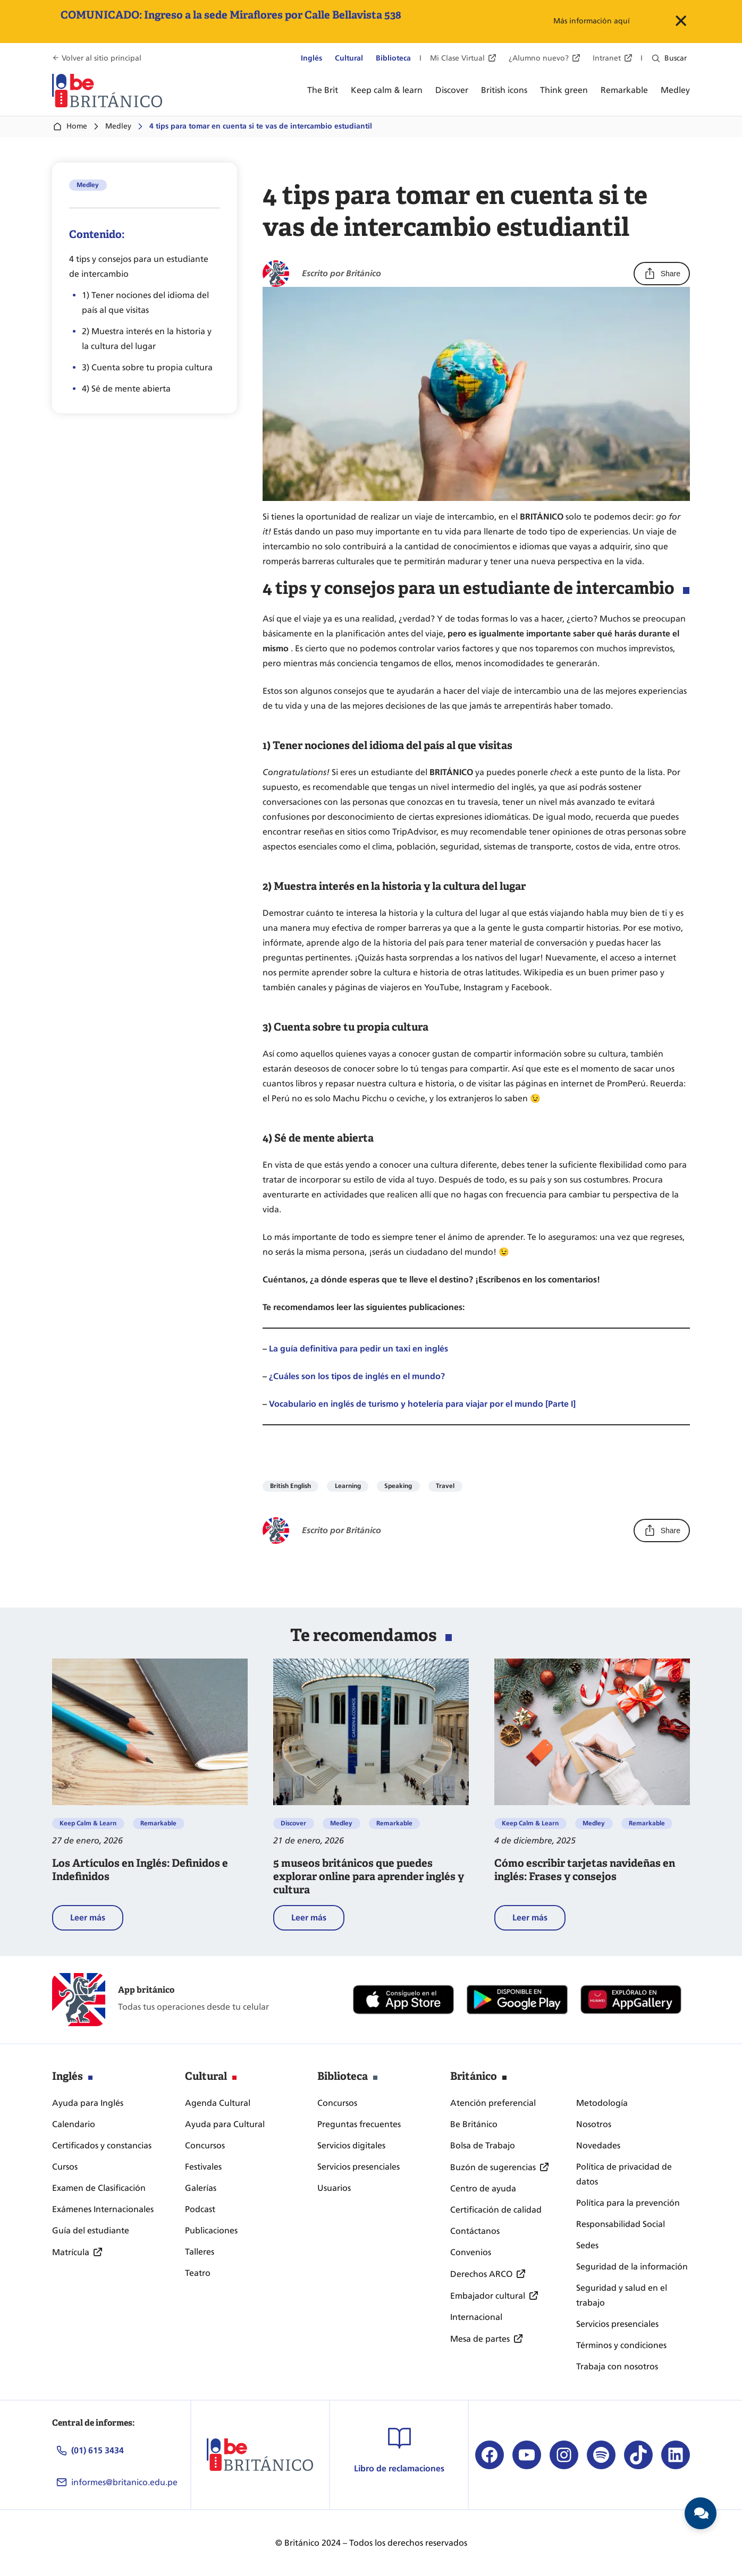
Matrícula (70, 2252)
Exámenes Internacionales (103, 2209)
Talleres (199, 2252)
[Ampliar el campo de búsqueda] (656, 58)
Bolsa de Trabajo (482, 2145)
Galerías (200, 2188)
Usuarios (334, 2188)
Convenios (470, 2252)
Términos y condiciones (621, 2345)
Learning (348, 1486)
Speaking (398, 1486)
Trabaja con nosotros (617, 2366)
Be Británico (474, 2124)
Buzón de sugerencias (493, 2167)
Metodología (602, 2103)
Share (661, 273)
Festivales (203, 2167)
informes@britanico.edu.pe (124, 2482)
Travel (445, 1486)
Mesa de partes (480, 2339)
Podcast (200, 2209)
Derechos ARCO (481, 2274)
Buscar (675, 58)
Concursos (205, 2145)
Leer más (96, 1920)
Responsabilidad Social (620, 2224)
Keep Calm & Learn (88, 1823)
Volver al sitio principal (101, 58)
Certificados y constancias (101, 2145)
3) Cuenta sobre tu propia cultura (147, 367)
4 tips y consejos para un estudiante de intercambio (138, 266)
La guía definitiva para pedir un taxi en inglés (358, 1349)
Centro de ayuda (483, 2188)
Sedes (587, 2245)
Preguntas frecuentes (359, 2124)
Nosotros (593, 2124)
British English (290, 1486)
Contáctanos (475, 2231)
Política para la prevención (628, 2203)
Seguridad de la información (632, 2267)
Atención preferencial (493, 2103)
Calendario (73, 2124)
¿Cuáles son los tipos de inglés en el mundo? (357, 1376)
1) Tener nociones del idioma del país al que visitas (145, 302)
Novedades (598, 2145)
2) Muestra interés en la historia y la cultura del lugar (147, 338)
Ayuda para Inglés (87, 2103)
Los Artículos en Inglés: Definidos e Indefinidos (140, 1870)
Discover (293, 1823)
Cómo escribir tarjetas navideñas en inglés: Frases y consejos (584, 1870)
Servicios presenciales (358, 2167)
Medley (118, 126)
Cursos (65, 2167)
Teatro (197, 2273)
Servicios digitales (351, 2145)
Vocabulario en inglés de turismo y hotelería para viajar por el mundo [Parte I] (422, 1404)
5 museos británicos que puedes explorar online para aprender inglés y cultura (368, 1877)
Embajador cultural (487, 2296)
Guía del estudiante (90, 2230)
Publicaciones (211, 2230)
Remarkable (158, 1823)
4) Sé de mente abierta (126, 389)
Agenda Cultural (217, 2103)
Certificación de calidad (496, 2210)
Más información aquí (591, 20)
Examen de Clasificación (99, 2188)
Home (69, 126)
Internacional (476, 2317)
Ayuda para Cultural (225, 2124)
